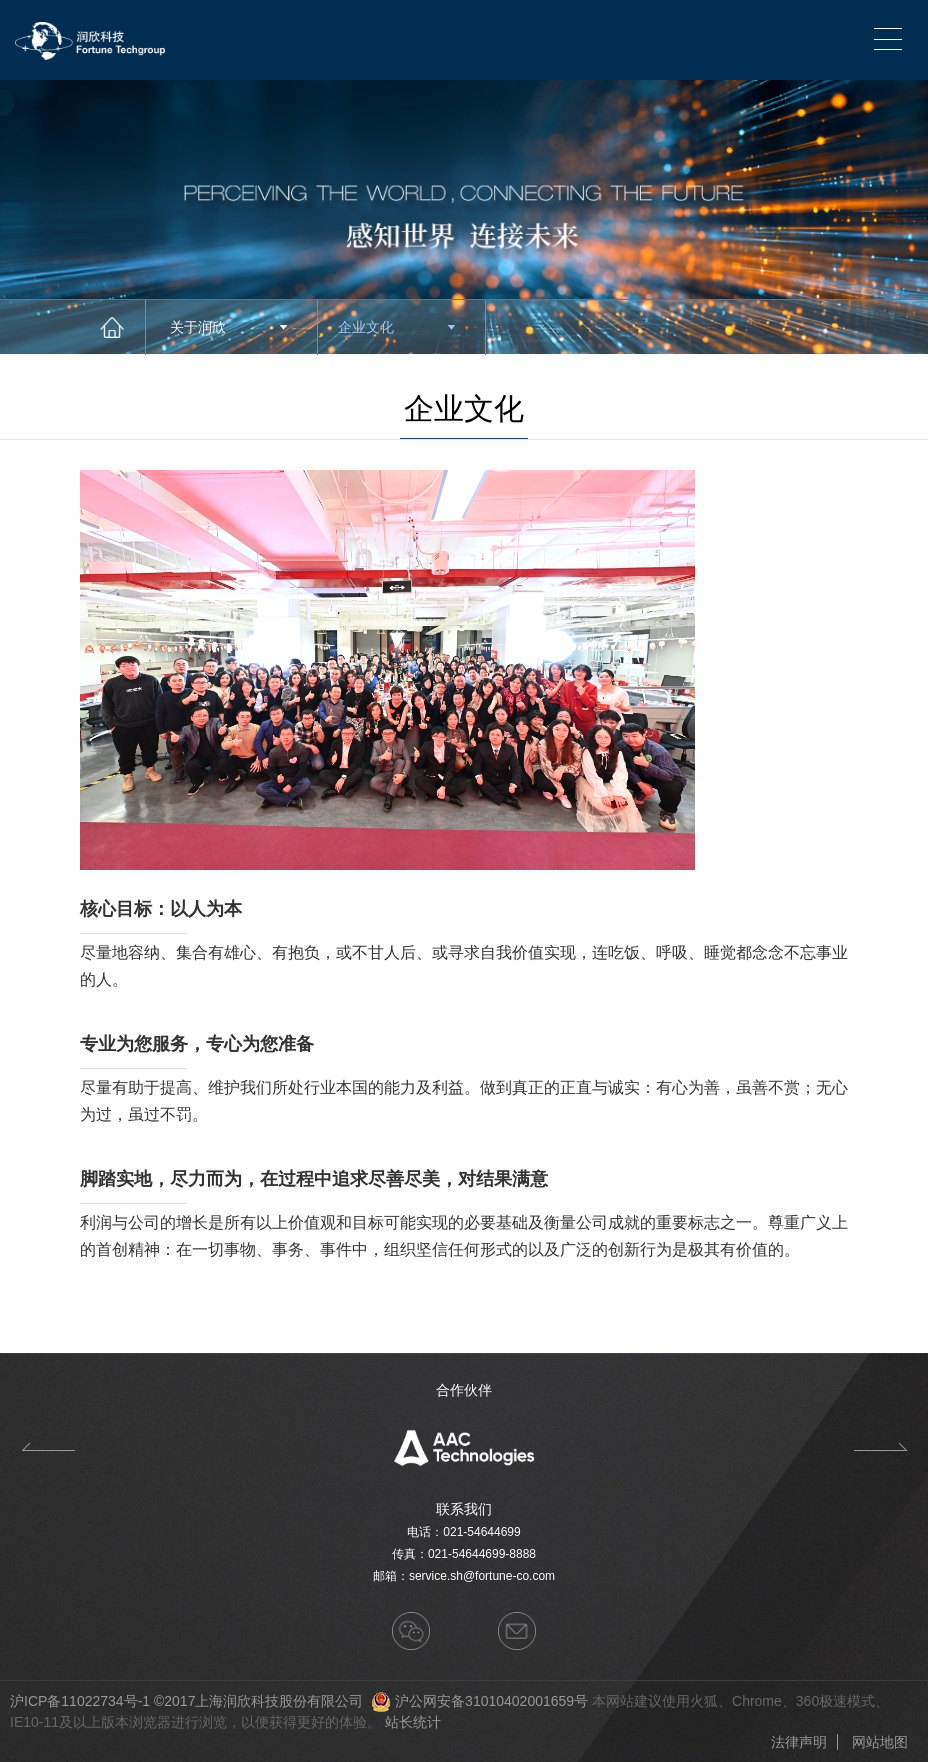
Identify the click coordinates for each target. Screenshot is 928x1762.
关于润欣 (228, 327)
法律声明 (799, 1742)
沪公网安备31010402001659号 (491, 1701)
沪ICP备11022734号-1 (80, 1701)
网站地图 (880, 1742)
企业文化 (396, 327)
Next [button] (880, 1447)
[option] (464, 1447)
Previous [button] (47, 1447)
